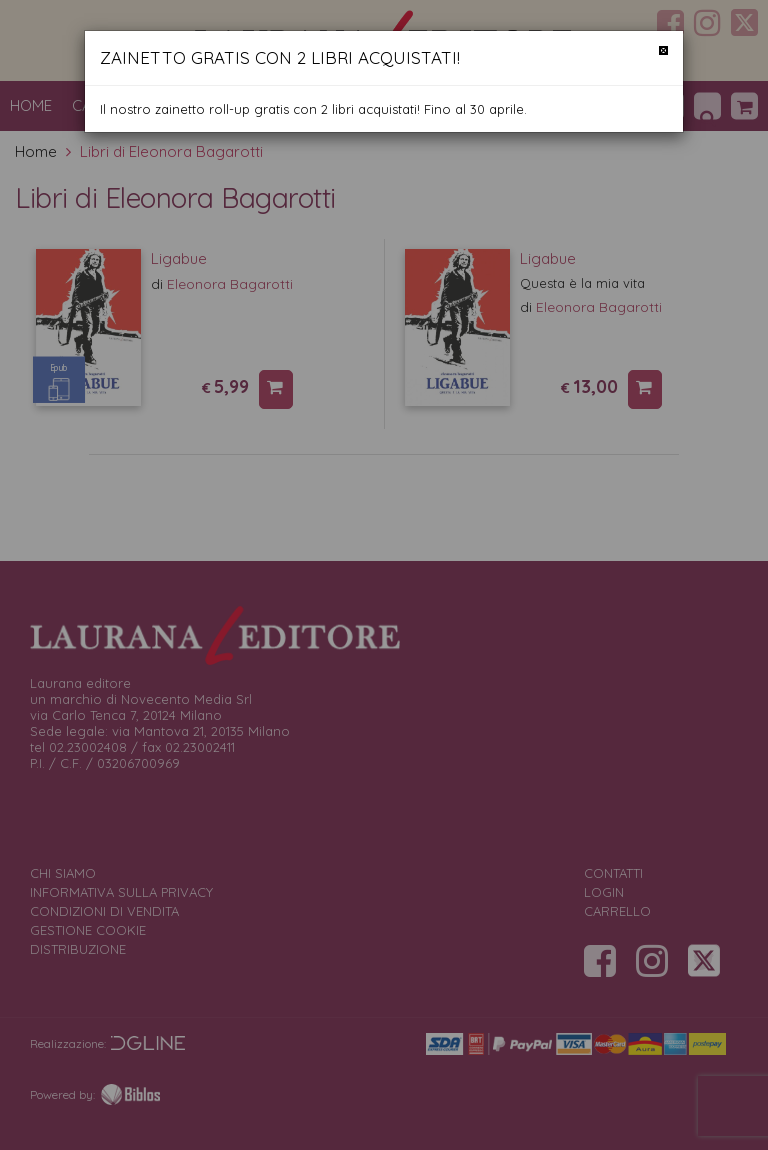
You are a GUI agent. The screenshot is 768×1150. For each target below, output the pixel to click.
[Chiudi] (663, 50)
